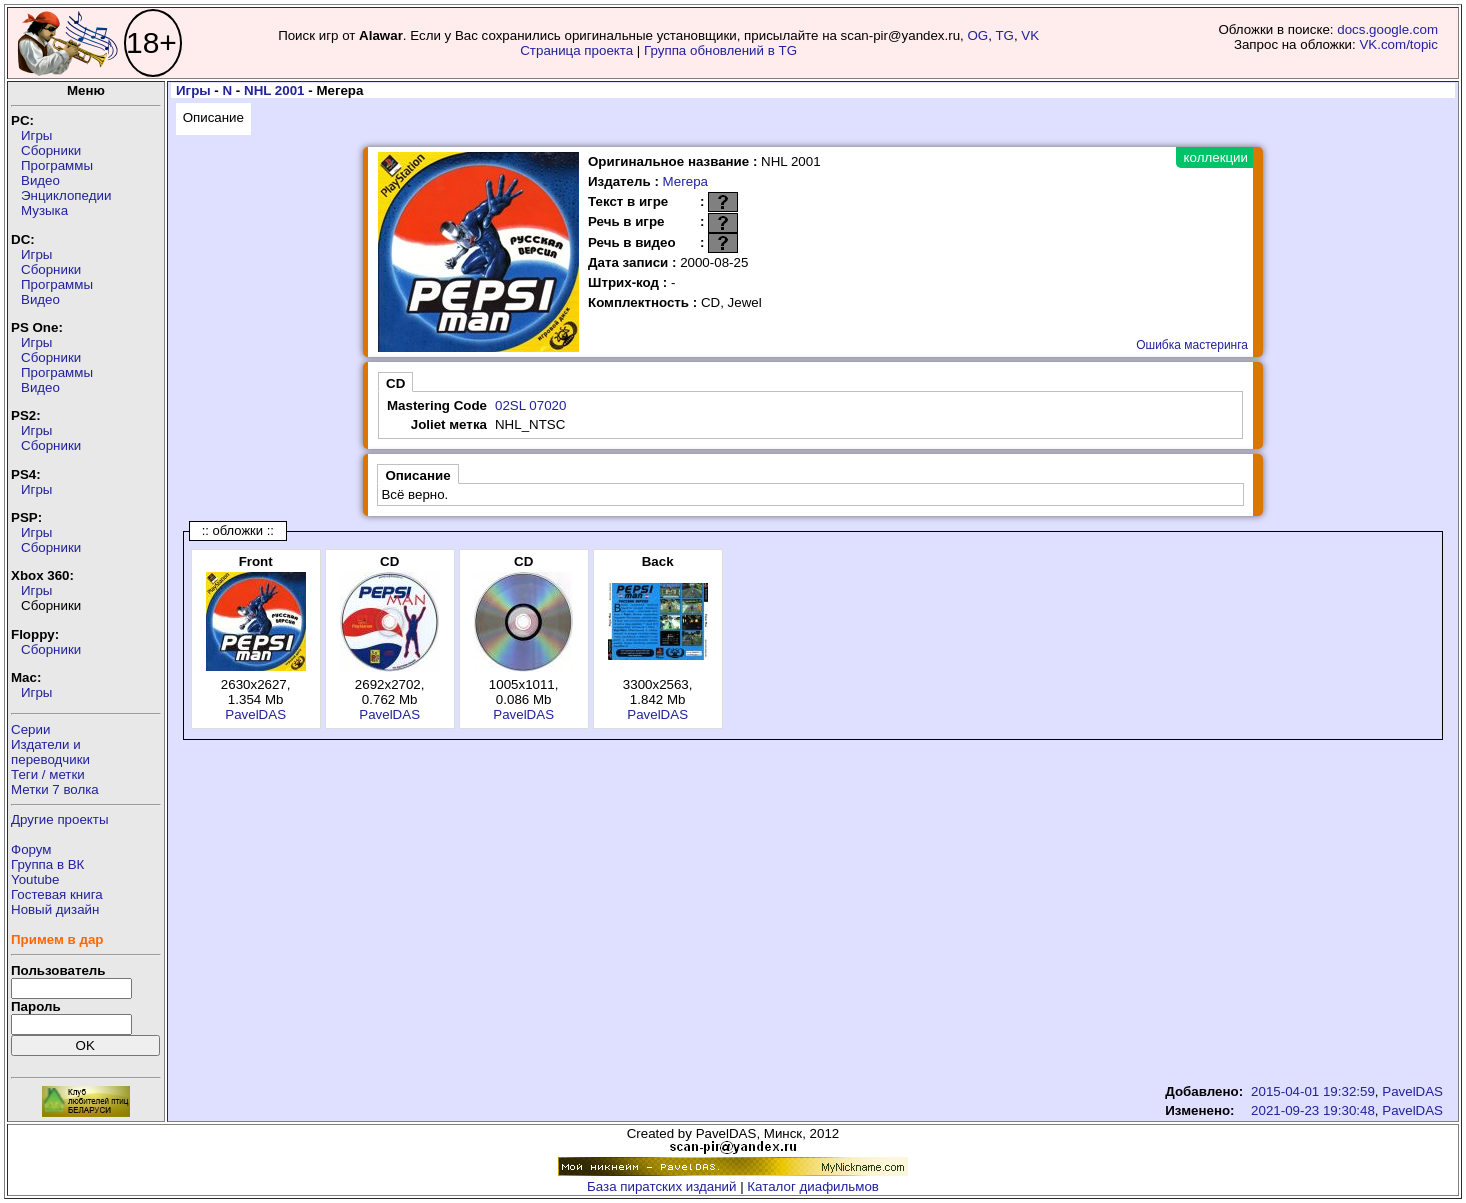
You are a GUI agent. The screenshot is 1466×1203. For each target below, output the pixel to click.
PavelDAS (255, 714)
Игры (36, 135)
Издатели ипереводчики (50, 752)
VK (1030, 35)
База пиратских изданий (661, 1186)
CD (395, 383)
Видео (40, 180)
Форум (31, 849)
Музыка (44, 210)
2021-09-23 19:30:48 (1313, 1110)
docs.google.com (1387, 29)
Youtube (35, 879)
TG (1004, 35)
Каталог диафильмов (813, 1186)
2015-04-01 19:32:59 (1313, 1091)
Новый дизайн (55, 909)
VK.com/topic (1398, 44)
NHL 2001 (274, 90)
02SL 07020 (530, 405)
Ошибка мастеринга (1192, 345)
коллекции (1216, 157)
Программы (57, 165)
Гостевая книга (57, 894)
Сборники (51, 150)
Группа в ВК (47, 864)
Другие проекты (60, 819)
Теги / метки (48, 774)
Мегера (685, 181)
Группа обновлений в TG (720, 50)
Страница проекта (576, 50)
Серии (30, 729)
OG (978, 35)
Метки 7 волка (55, 789)
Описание (213, 117)
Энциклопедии (66, 195)
